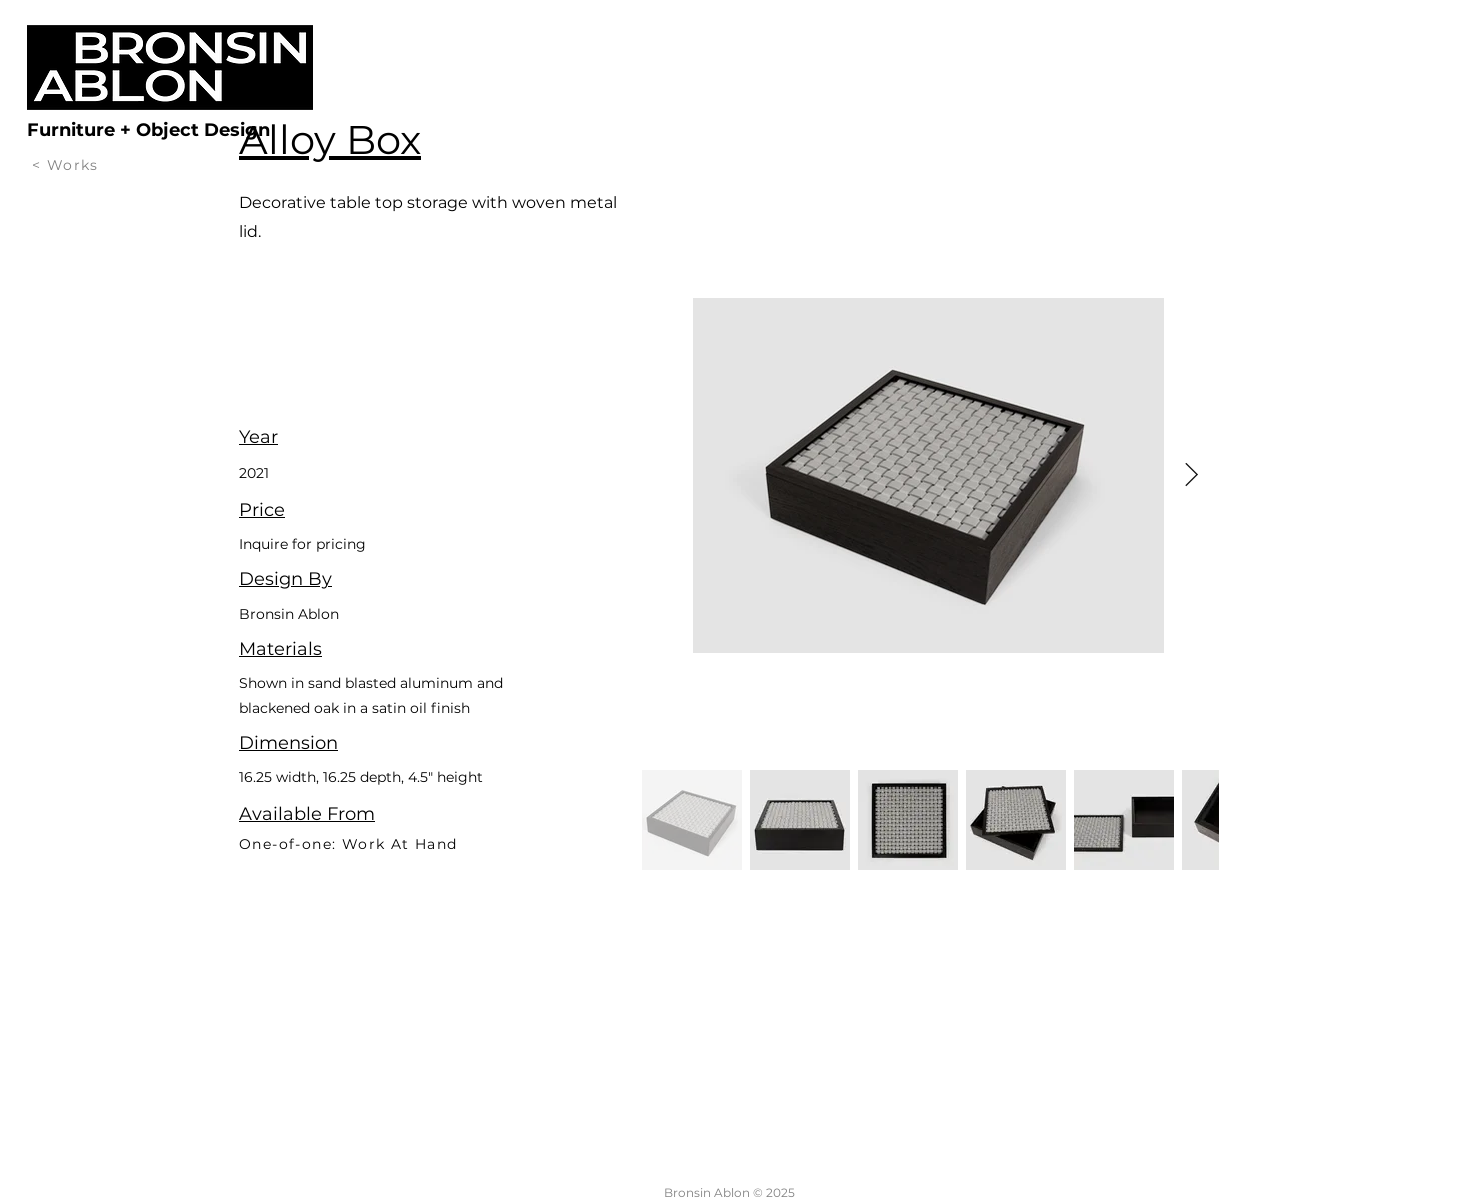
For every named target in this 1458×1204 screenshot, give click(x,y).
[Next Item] (1191, 475)
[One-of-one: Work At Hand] (430, 843)
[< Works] (69, 165)
